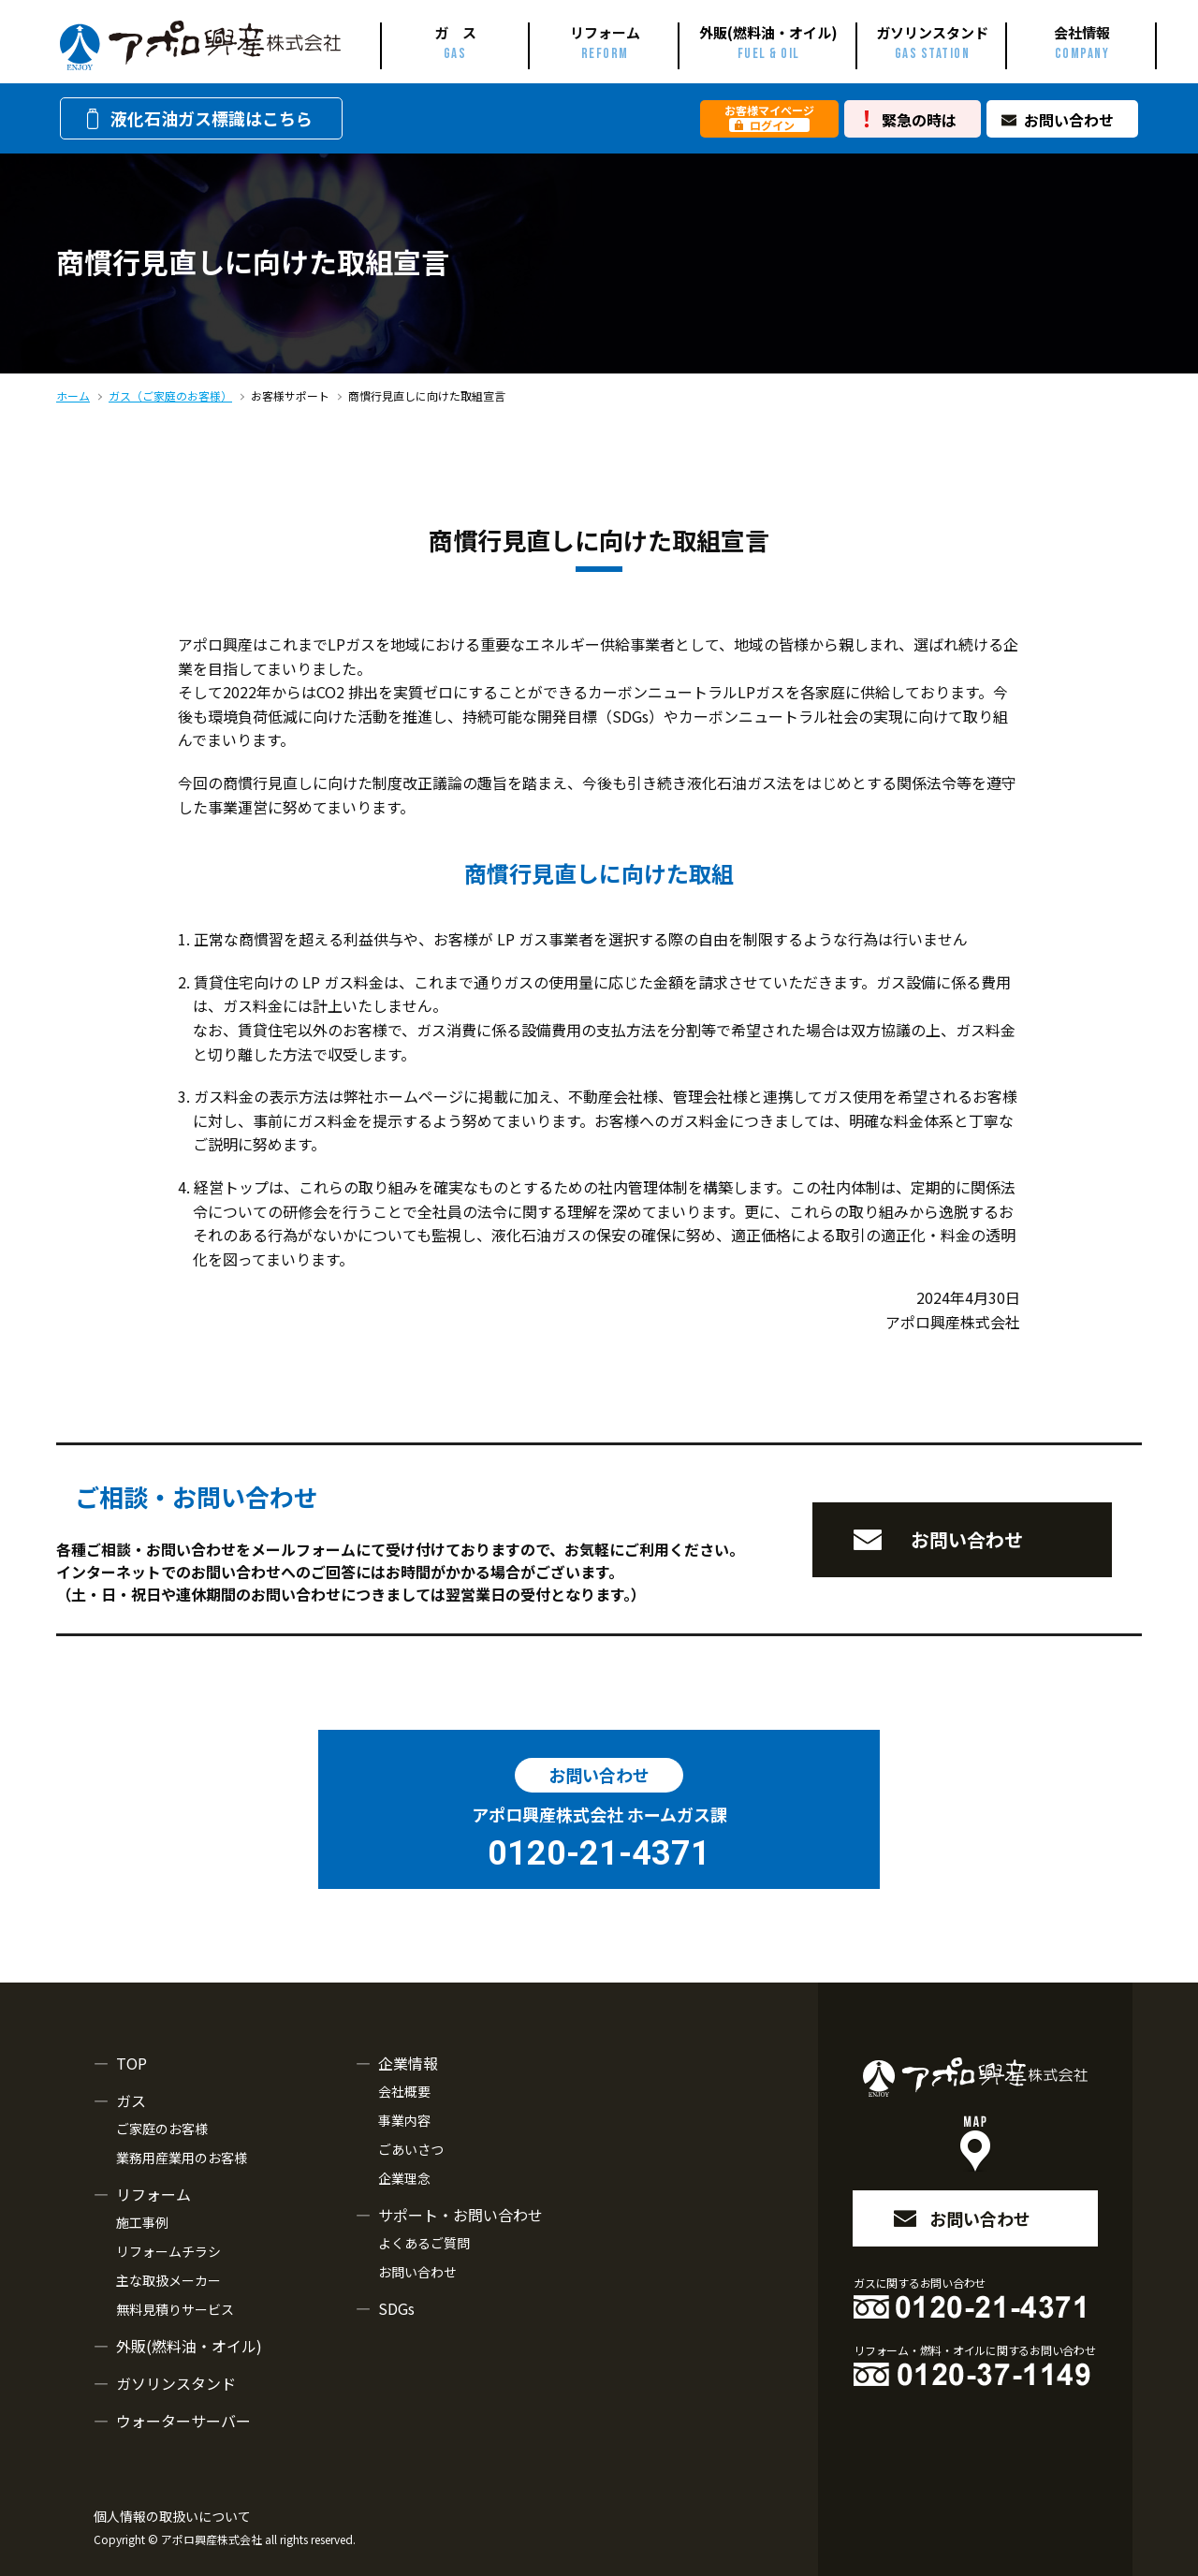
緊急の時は (919, 120)
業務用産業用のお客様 (181, 2157)
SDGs (396, 2308)
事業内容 (404, 2120)
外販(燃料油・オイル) (189, 2345)
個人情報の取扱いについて (172, 2516)
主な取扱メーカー (168, 2280)
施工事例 (142, 2222)
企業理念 (404, 2178)
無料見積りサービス (175, 2309)
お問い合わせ (1069, 120)
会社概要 (404, 2091)
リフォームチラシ (168, 2251)
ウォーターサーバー (183, 2420)
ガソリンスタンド (176, 2383)
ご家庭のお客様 (162, 2128)
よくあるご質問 (424, 2242)
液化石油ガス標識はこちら (197, 118)
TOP (131, 2063)
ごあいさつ (411, 2149)
